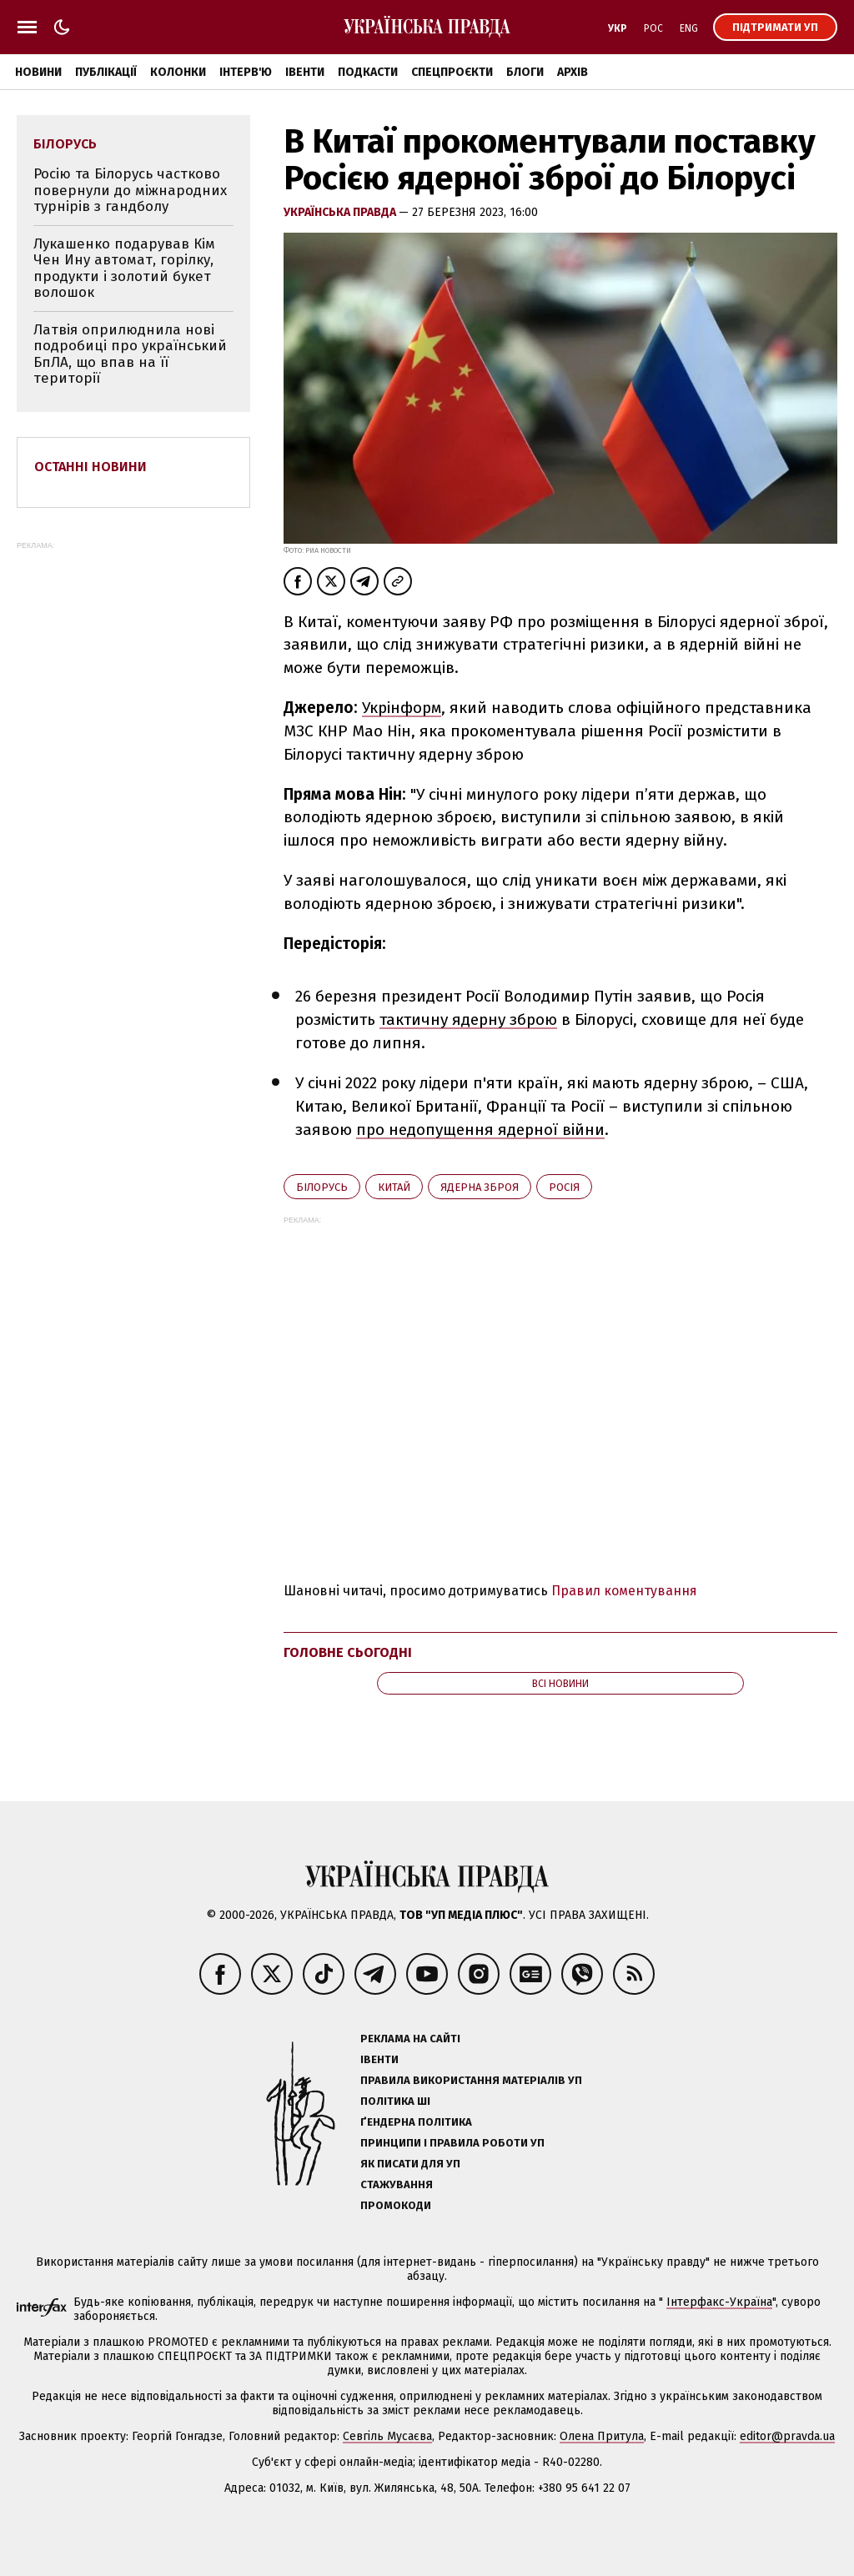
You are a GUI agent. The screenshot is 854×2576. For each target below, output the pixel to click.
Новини (38, 72)
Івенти (304, 72)
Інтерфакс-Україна (719, 2302)
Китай (394, 1187)
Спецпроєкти (452, 72)
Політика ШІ (395, 2101)
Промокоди (395, 2205)
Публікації (106, 72)
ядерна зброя (479, 1187)
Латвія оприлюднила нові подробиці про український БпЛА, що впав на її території (130, 354)
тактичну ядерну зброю (468, 1019)
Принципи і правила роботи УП (452, 2143)
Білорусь (322, 1187)
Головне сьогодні (348, 1652)
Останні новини (90, 467)
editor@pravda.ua (787, 2436)
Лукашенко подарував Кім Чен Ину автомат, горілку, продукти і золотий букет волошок (124, 268)
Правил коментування (624, 1591)
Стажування (396, 2184)
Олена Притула (602, 2436)
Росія (564, 1187)
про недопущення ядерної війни (480, 1129)
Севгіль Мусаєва (387, 2436)
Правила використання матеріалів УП (471, 2080)
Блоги (525, 72)
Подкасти (368, 72)
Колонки (178, 72)
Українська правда (341, 212)
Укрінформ (401, 707)
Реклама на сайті (410, 2038)
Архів (572, 72)
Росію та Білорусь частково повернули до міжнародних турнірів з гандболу (130, 190)
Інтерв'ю (245, 72)
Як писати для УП (410, 2163)
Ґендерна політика (416, 2122)
